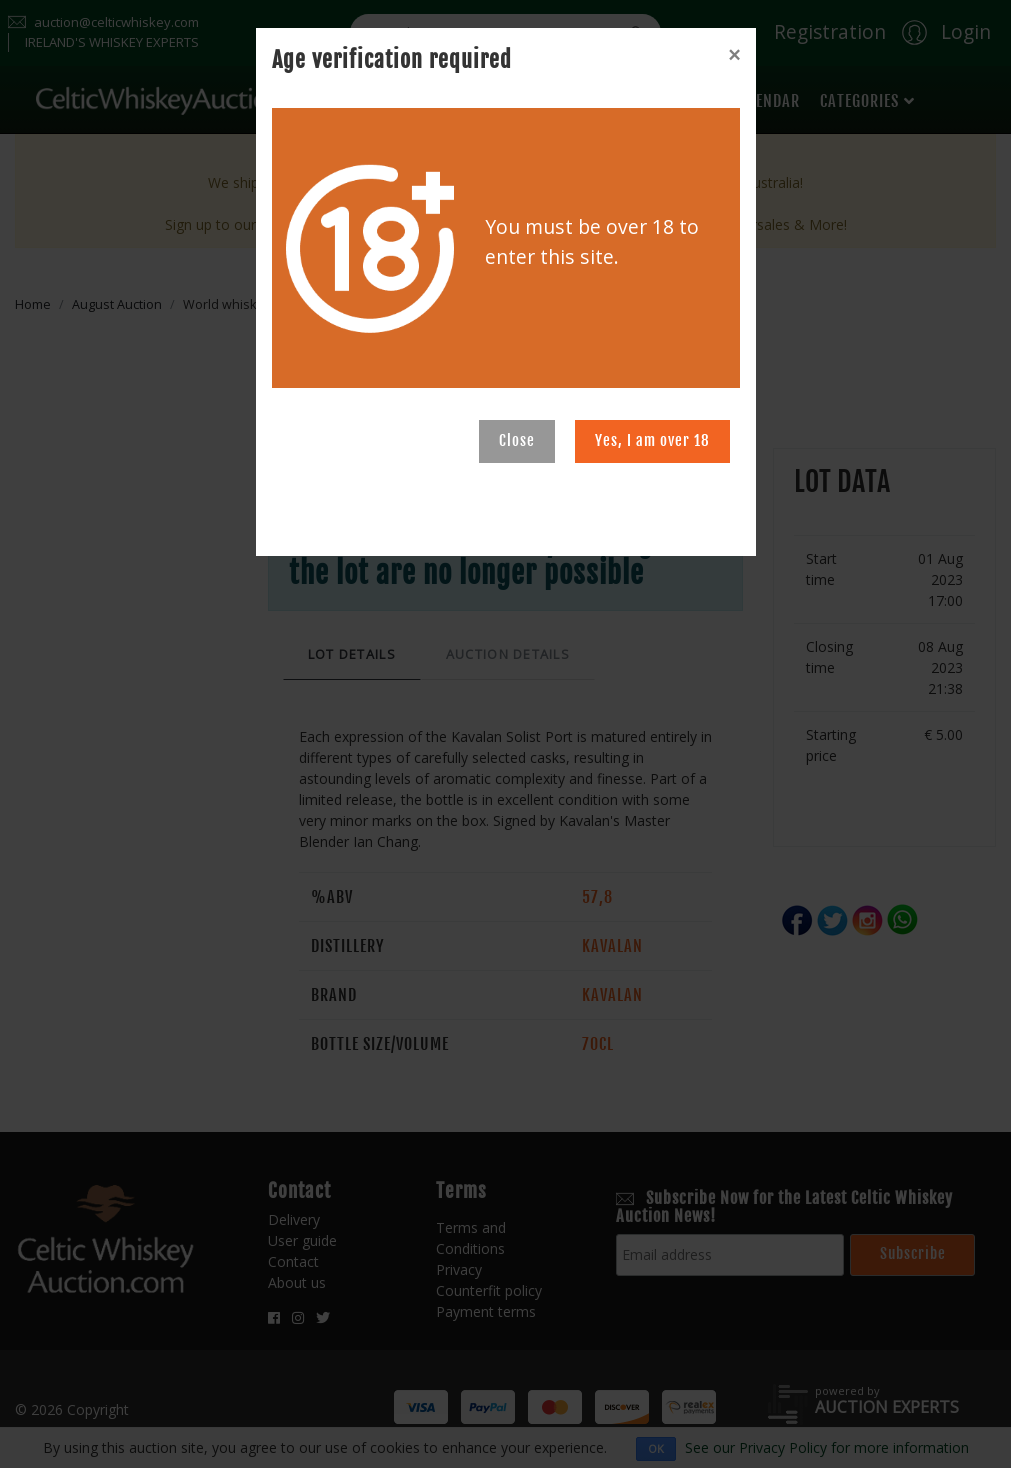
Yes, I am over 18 (652, 440)
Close (517, 440)
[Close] (734, 55)
